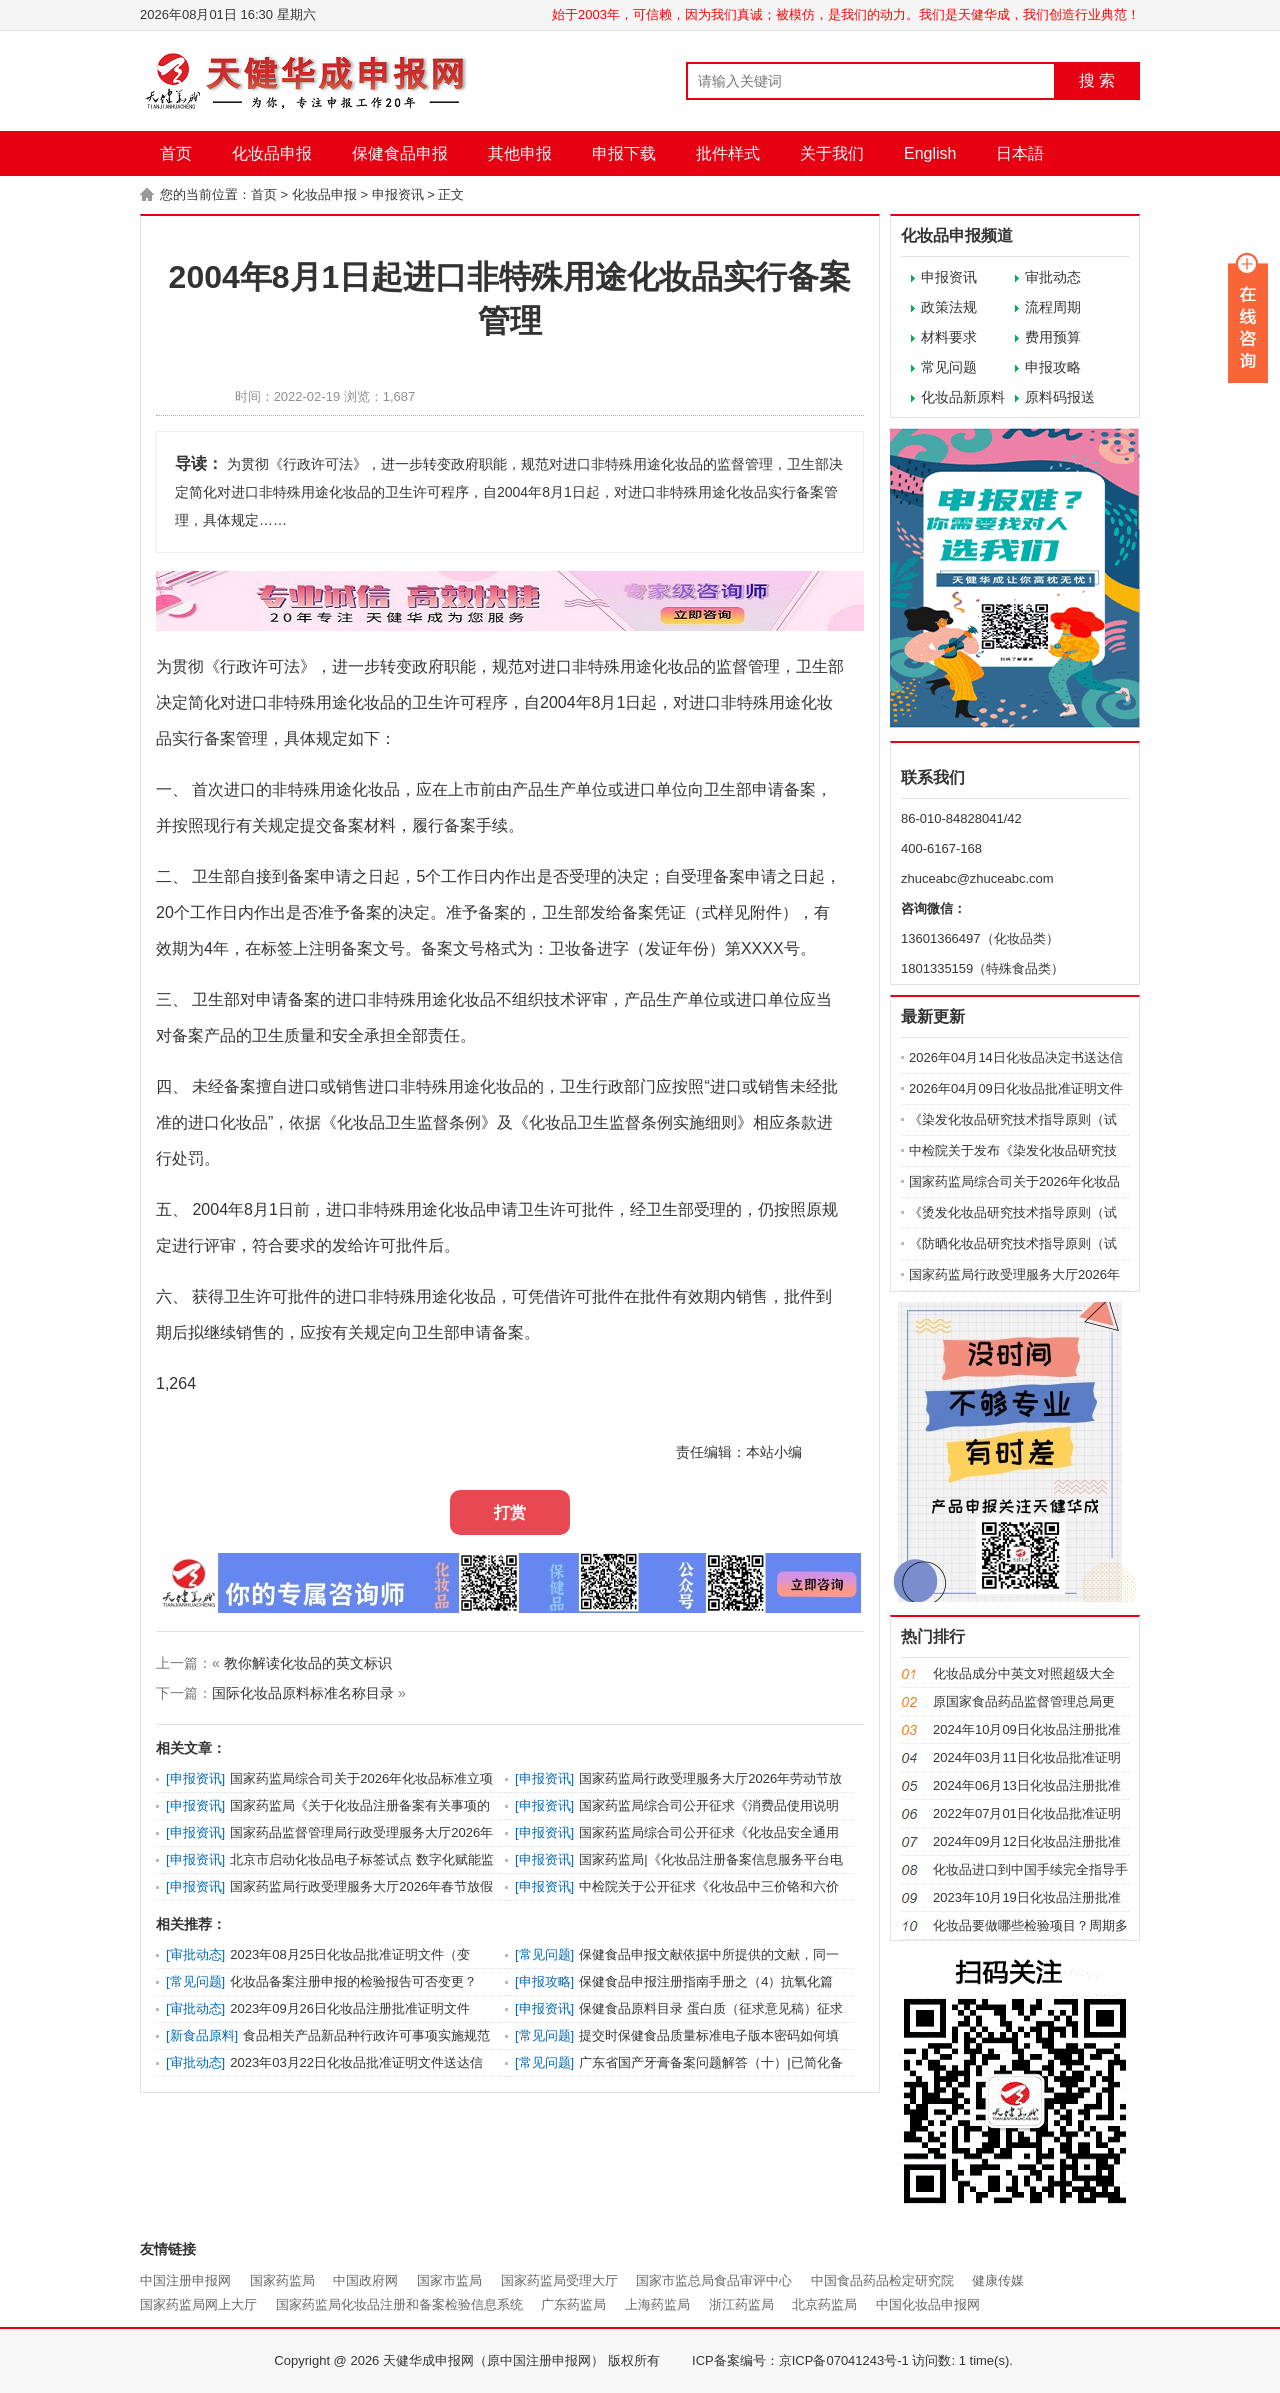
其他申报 (520, 153)
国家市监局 (449, 2280)
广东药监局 (573, 2304)
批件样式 (728, 153)
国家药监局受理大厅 (559, 2280)
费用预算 (1053, 337)
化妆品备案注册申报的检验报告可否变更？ (353, 1981)
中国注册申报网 (185, 2280)
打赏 (510, 1512)
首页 (176, 153)
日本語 (1020, 153)
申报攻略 (1053, 367)
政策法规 (949, 307)
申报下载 (624, 153)
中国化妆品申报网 (928, 2304)
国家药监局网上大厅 (198, 2304)
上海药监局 (657, 2304)
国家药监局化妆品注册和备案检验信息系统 (399, 2304)
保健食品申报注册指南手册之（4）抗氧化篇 (706, 1981)
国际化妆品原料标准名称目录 (303, 1693)
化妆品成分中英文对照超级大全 (1024, 1673)
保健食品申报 (400, 153)
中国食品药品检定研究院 (882, 2280)
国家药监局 (282, 2280)
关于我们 (832, 153)
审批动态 (1053, 277)
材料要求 (949, 337)
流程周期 (1053, 307)
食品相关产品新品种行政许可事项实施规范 (366, 2035)
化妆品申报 (272, 153)
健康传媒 (998, 2280)
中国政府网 (365, 2280)
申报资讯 (398, 194)
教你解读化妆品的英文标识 (308, 1663)
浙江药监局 (741, 2304)
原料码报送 (1060, 397)
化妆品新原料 (963, 397)
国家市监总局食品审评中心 (714, 2280)
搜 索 (1097, 80)
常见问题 (949, 367)
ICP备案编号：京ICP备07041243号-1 (800, 2360)
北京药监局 (824, 2304)
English (930, 153)
